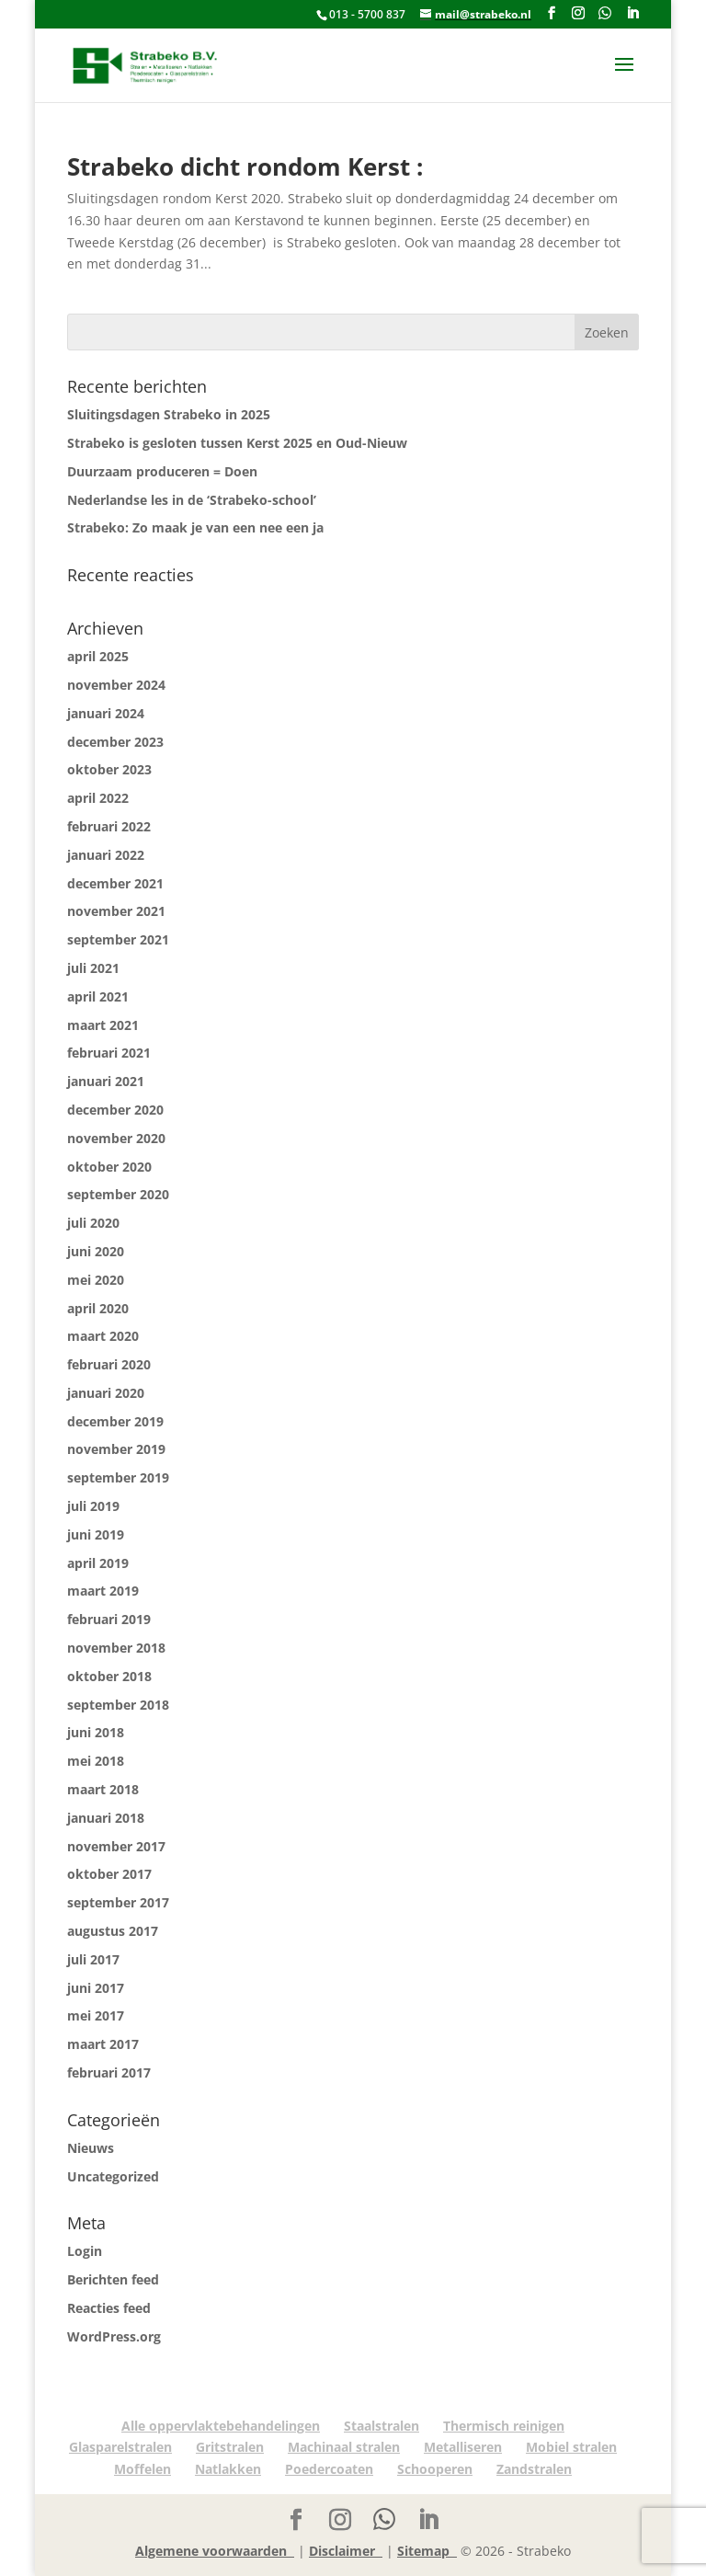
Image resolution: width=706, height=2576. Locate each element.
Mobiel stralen (571, 2447)
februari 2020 (109, 1364)
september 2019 (118, 1477)
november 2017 (116, 1846)
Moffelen (142, 2469)
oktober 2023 (109, 769)
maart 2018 (103, 1789)
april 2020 (98, 1308)
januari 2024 (105, 713)
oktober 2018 (109, 1676)
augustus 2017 (112, 1931)
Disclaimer (345, 2550)
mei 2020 (95, 1279)
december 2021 (115, 883)
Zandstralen (534, 2469)
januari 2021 (105, 1081)
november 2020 (116, 1138)
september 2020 (118, 1194)
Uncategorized (113, 2176)
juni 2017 (95, 1988)
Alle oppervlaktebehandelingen (220, 2425)
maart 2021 (103, 1025)
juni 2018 (95, 1732)
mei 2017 (95, 2015)
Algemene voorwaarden (214, 2550)
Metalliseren (463, 2447)
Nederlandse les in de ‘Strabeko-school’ (191, 500)
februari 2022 (109, 826)
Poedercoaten (329, 2469)
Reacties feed (109, 2308)
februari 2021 (109, 1052)
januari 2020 (105, 1393)
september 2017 (118, 1902)
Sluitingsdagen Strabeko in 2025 (168, 414)
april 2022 (98, 798)
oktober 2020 (109, 1166)
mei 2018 (95, 1760)
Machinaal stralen (344, 2447)
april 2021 (98, 996)
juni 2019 (95, 1534)
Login (84, 2251)
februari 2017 (109, 2072)
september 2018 (118, 1704)
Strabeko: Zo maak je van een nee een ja (195, 527)
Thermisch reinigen (503, 2425)
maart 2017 (103, 2044)
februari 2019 (109, 1619)
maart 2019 (103, 1590)
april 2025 (98, 656)
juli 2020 (93, 1222)
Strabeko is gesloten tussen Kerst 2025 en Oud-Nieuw (237, 443)
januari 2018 (105, 1817)
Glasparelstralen (120, 2447)
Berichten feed (113, 2279)
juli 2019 (93, 1506)
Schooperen (435, 2469)
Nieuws (90, 2148)
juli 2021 (93, 968)
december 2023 (115, 741)
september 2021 (118, 939)
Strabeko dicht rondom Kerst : (245, 166)
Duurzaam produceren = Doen (162, 471)
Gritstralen (230, 2447)
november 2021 (116, 911)
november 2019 (116, 1449)
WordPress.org (114, 2336)
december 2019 (115, 1421)
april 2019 (98, 1563)
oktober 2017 (109, 1874)
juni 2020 (95, 1251)
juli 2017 (93, 1959)
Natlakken (228, 2469)
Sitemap (427, 2550)
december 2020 (115, 1109)
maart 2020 (103, 1336)
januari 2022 (105, 855)
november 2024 (116, 684)
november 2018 (116, 1647)
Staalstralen (381, 2425)
